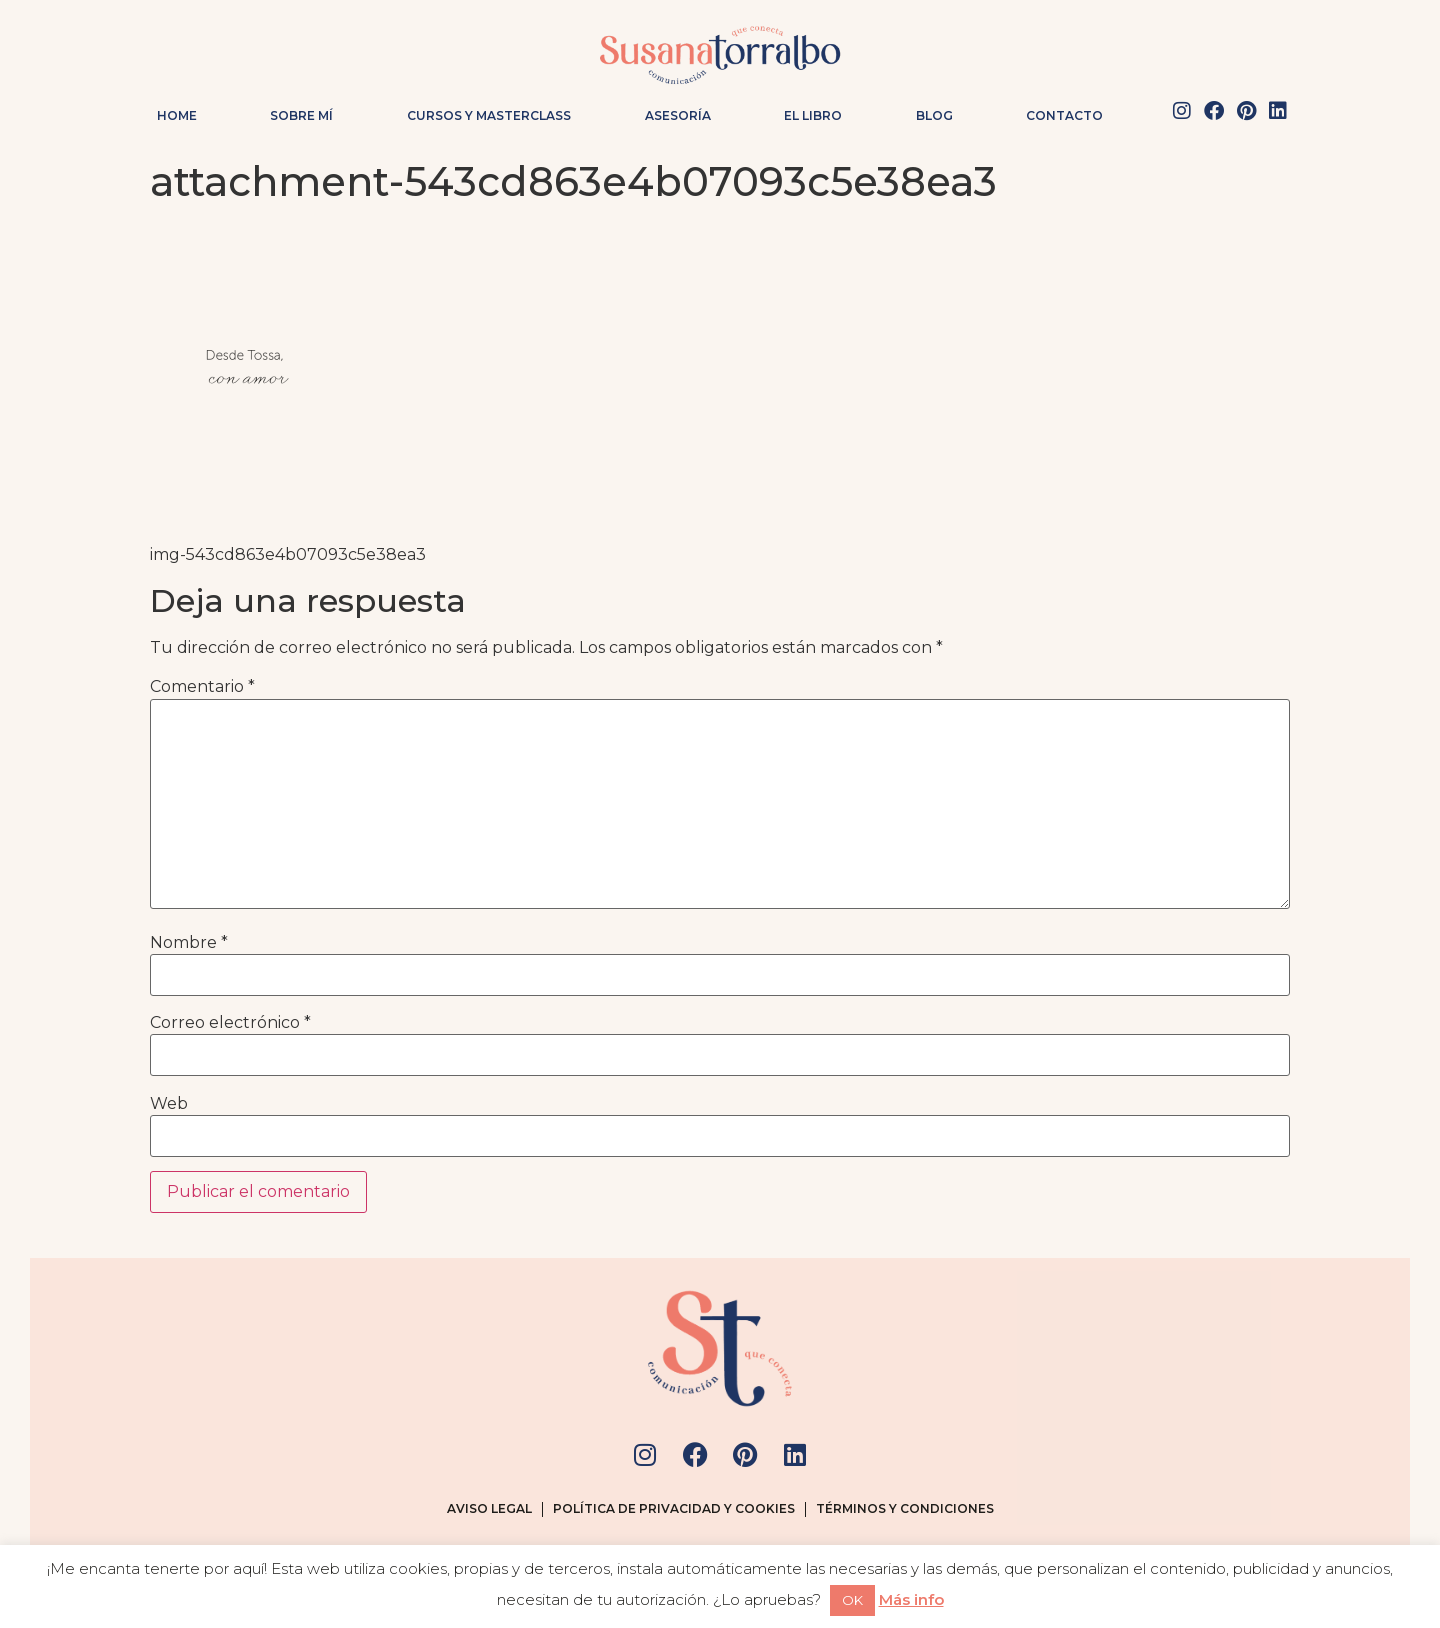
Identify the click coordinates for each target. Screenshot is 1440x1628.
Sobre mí (301, 115)
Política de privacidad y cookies (674, 1508)
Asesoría (678, 115)
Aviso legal (489, 1508)
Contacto (1064, 115)
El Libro (813, 115)
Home (177, 115)
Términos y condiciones (905, 1508)
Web (169, 1104)
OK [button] (852, 1600)
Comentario (202, 687)
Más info (911, 1599)
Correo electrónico (230, 1023)
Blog (934, 115)
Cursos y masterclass (489, 115)
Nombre (189, 943)
